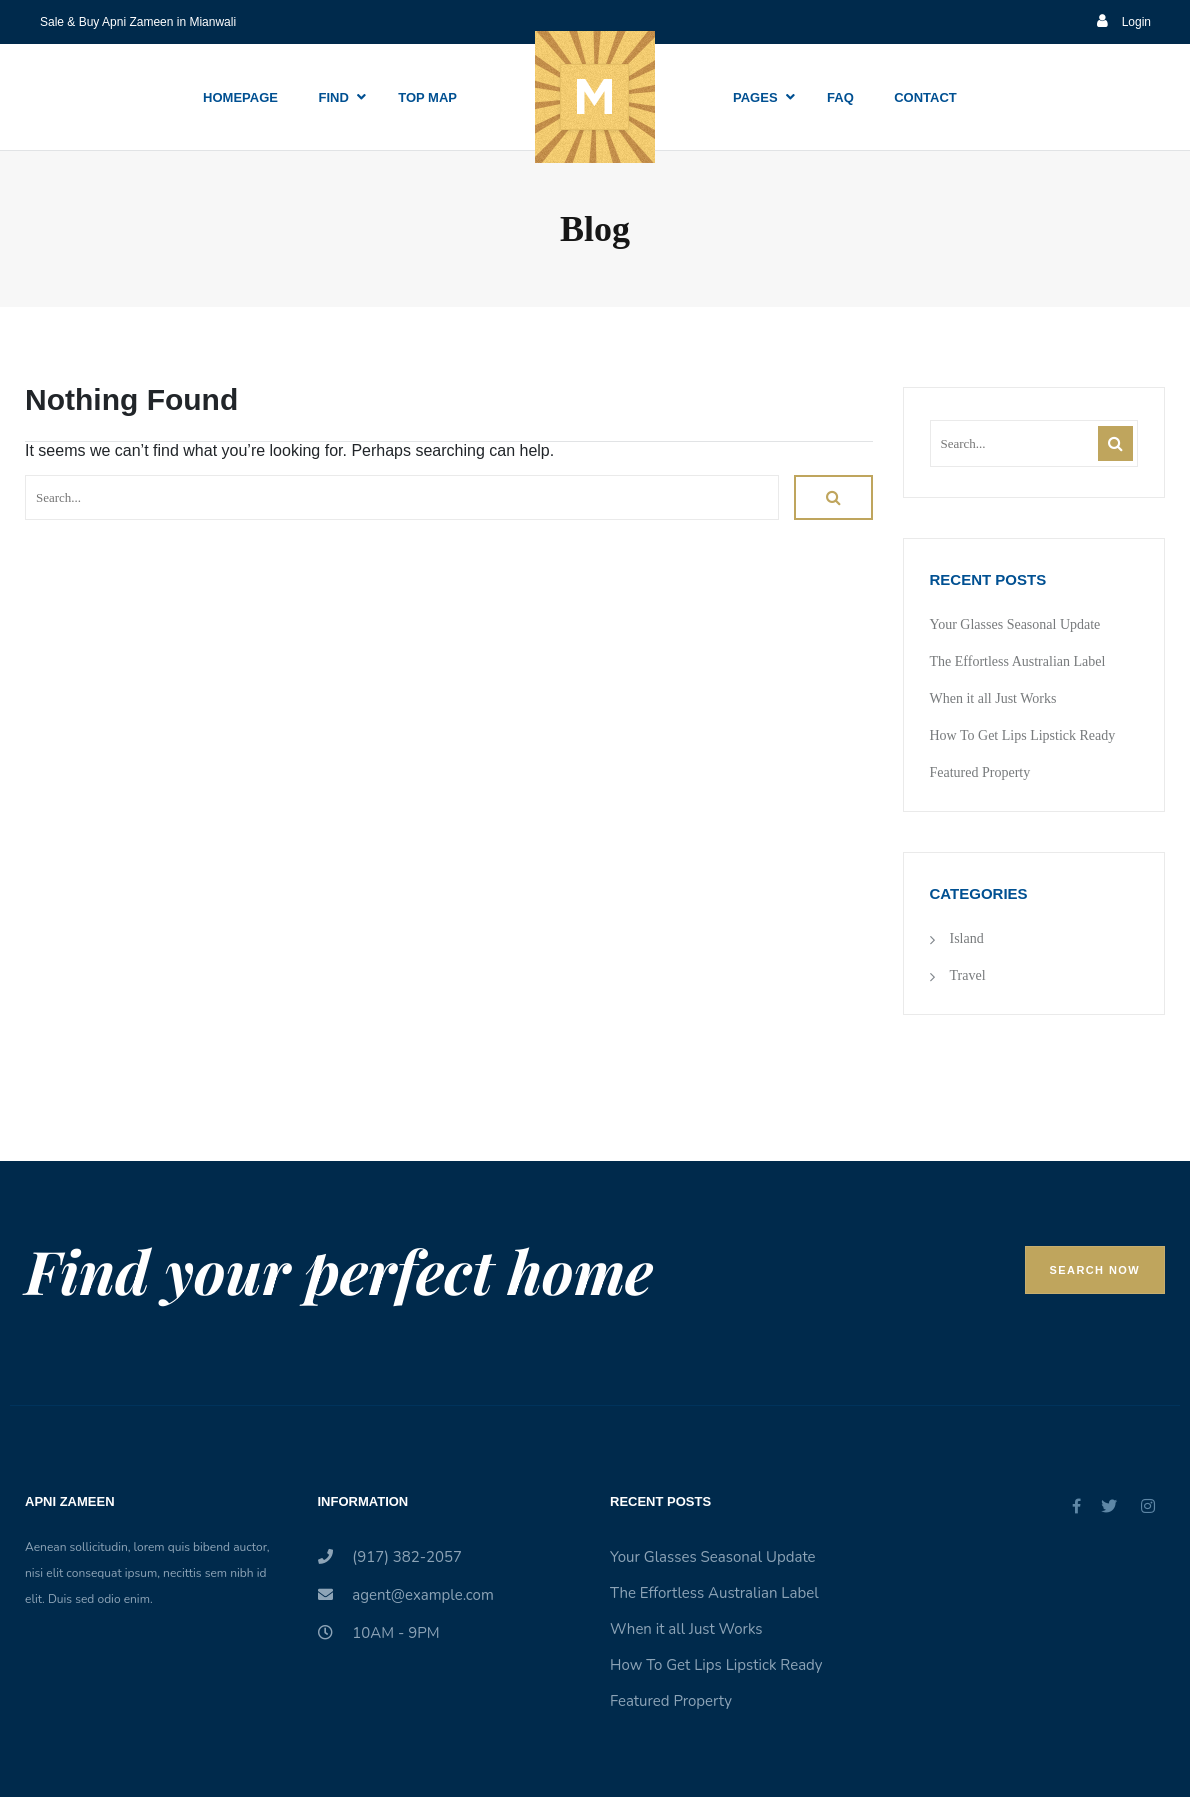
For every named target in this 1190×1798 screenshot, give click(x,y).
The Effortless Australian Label (1018, 661)
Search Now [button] (1095, 1270)
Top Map (427, 97)
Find (333, 97)
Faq (840, 97)
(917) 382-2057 (390, 1557)
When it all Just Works (993, 698)
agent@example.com (406, 1595)
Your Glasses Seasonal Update (1015, 624)
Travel (968, 975)
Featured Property (980, 772)
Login (1124, 22)
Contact (925, 97)
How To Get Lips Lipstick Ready (1023, 735)
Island (967, 938)
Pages (755, 97)
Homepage (240, 97)
